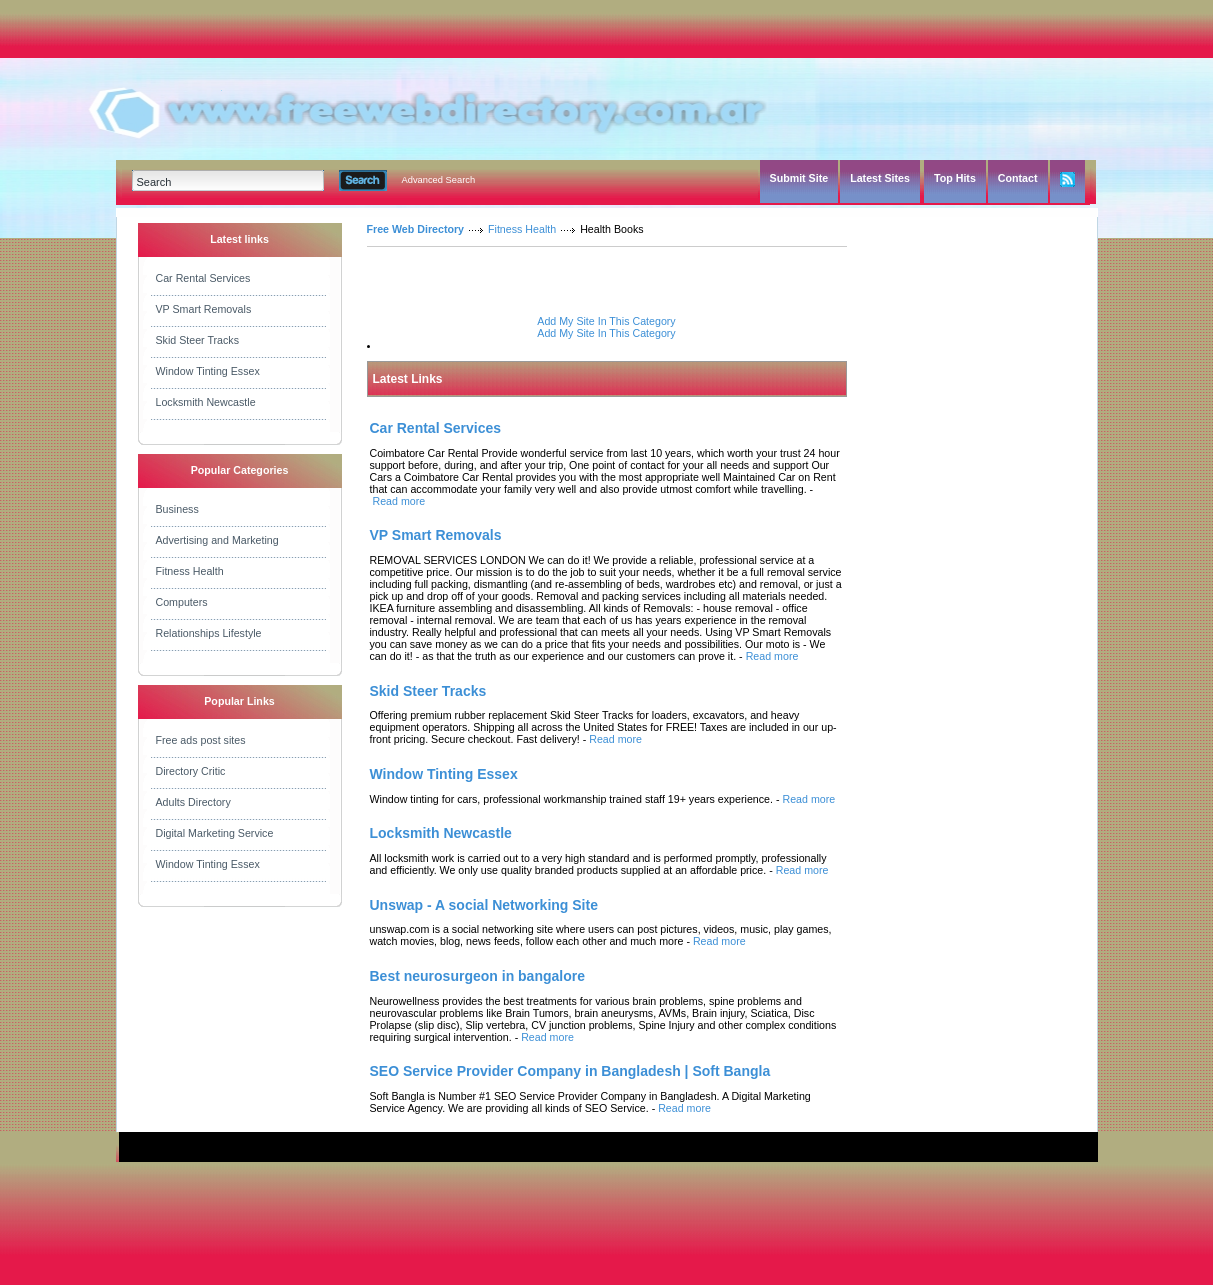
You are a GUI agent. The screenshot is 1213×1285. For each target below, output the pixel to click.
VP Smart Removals (204, 309)
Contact (1018, 178)
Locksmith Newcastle (206, 402)
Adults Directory (193, 802)
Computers (182, 602)
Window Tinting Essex (208, 371)
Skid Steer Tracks (198, 340)
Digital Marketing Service (215, 833)
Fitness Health (190, 571)
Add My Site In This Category (606, 321)
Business (177, 509)
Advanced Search (439, 180)
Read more (398, 501)
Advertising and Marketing (217, 540)
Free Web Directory (416, 229)
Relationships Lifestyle (209, 633)
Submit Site (799, 178)
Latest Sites (880, 178)
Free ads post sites (201, 740)
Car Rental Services (203, 278)
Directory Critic (191, 771)
